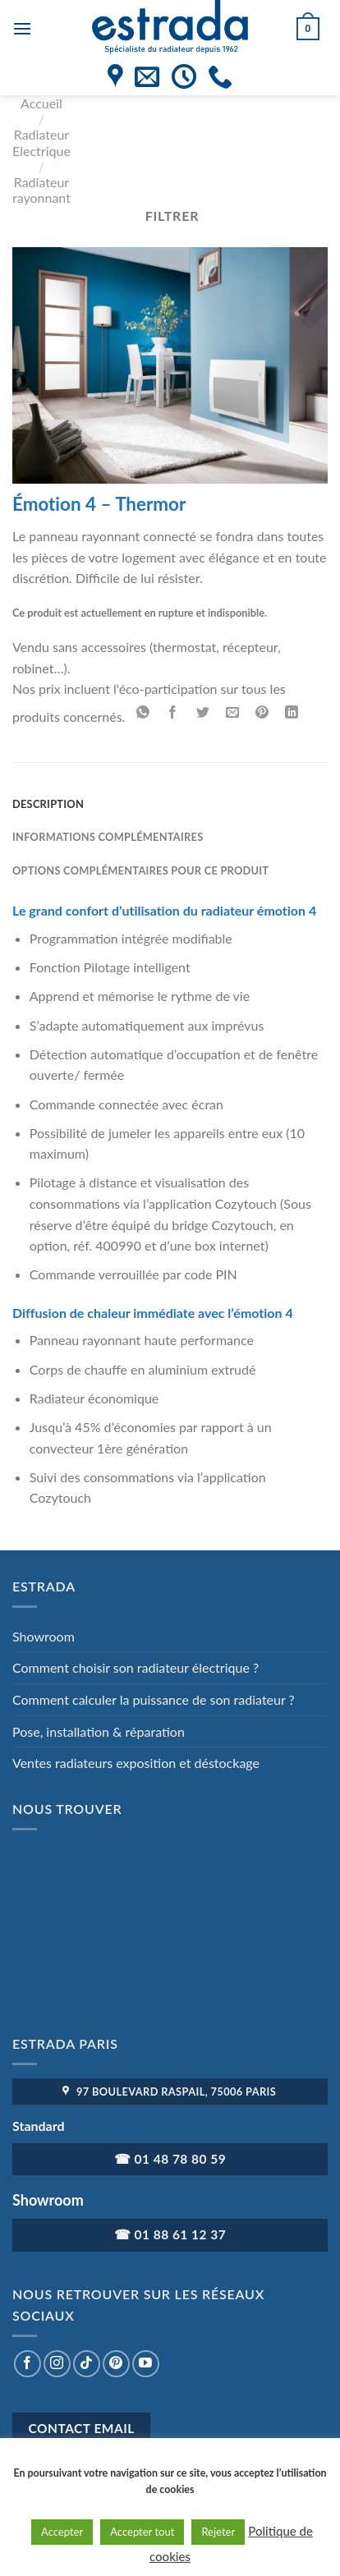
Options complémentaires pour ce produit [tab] (140, 870)
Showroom (43, 1636)
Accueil (41, 103)
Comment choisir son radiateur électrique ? (135, 1667)
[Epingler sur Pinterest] (262, 713)
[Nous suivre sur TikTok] (86, 2363)
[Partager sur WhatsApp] (143, 713)
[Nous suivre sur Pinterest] (116, 2363)
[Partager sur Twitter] (202, 713)
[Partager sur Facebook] (172, 713)
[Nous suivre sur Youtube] (145, 2363)
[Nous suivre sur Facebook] (27, 2363)
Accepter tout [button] (142, 2531)
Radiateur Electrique (41, 142)
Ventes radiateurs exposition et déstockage (136, 1762)
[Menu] (22, 28)
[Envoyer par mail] (232, 713)
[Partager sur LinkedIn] (292, 713)
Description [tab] (48, 803)
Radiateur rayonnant (41, 189)
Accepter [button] (62, 2531)
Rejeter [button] (218, 2531)
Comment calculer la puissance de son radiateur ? (153, 1699)
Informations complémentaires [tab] (107, 836)
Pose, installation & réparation (98, 1731)
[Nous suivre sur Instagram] (57, 2363)
